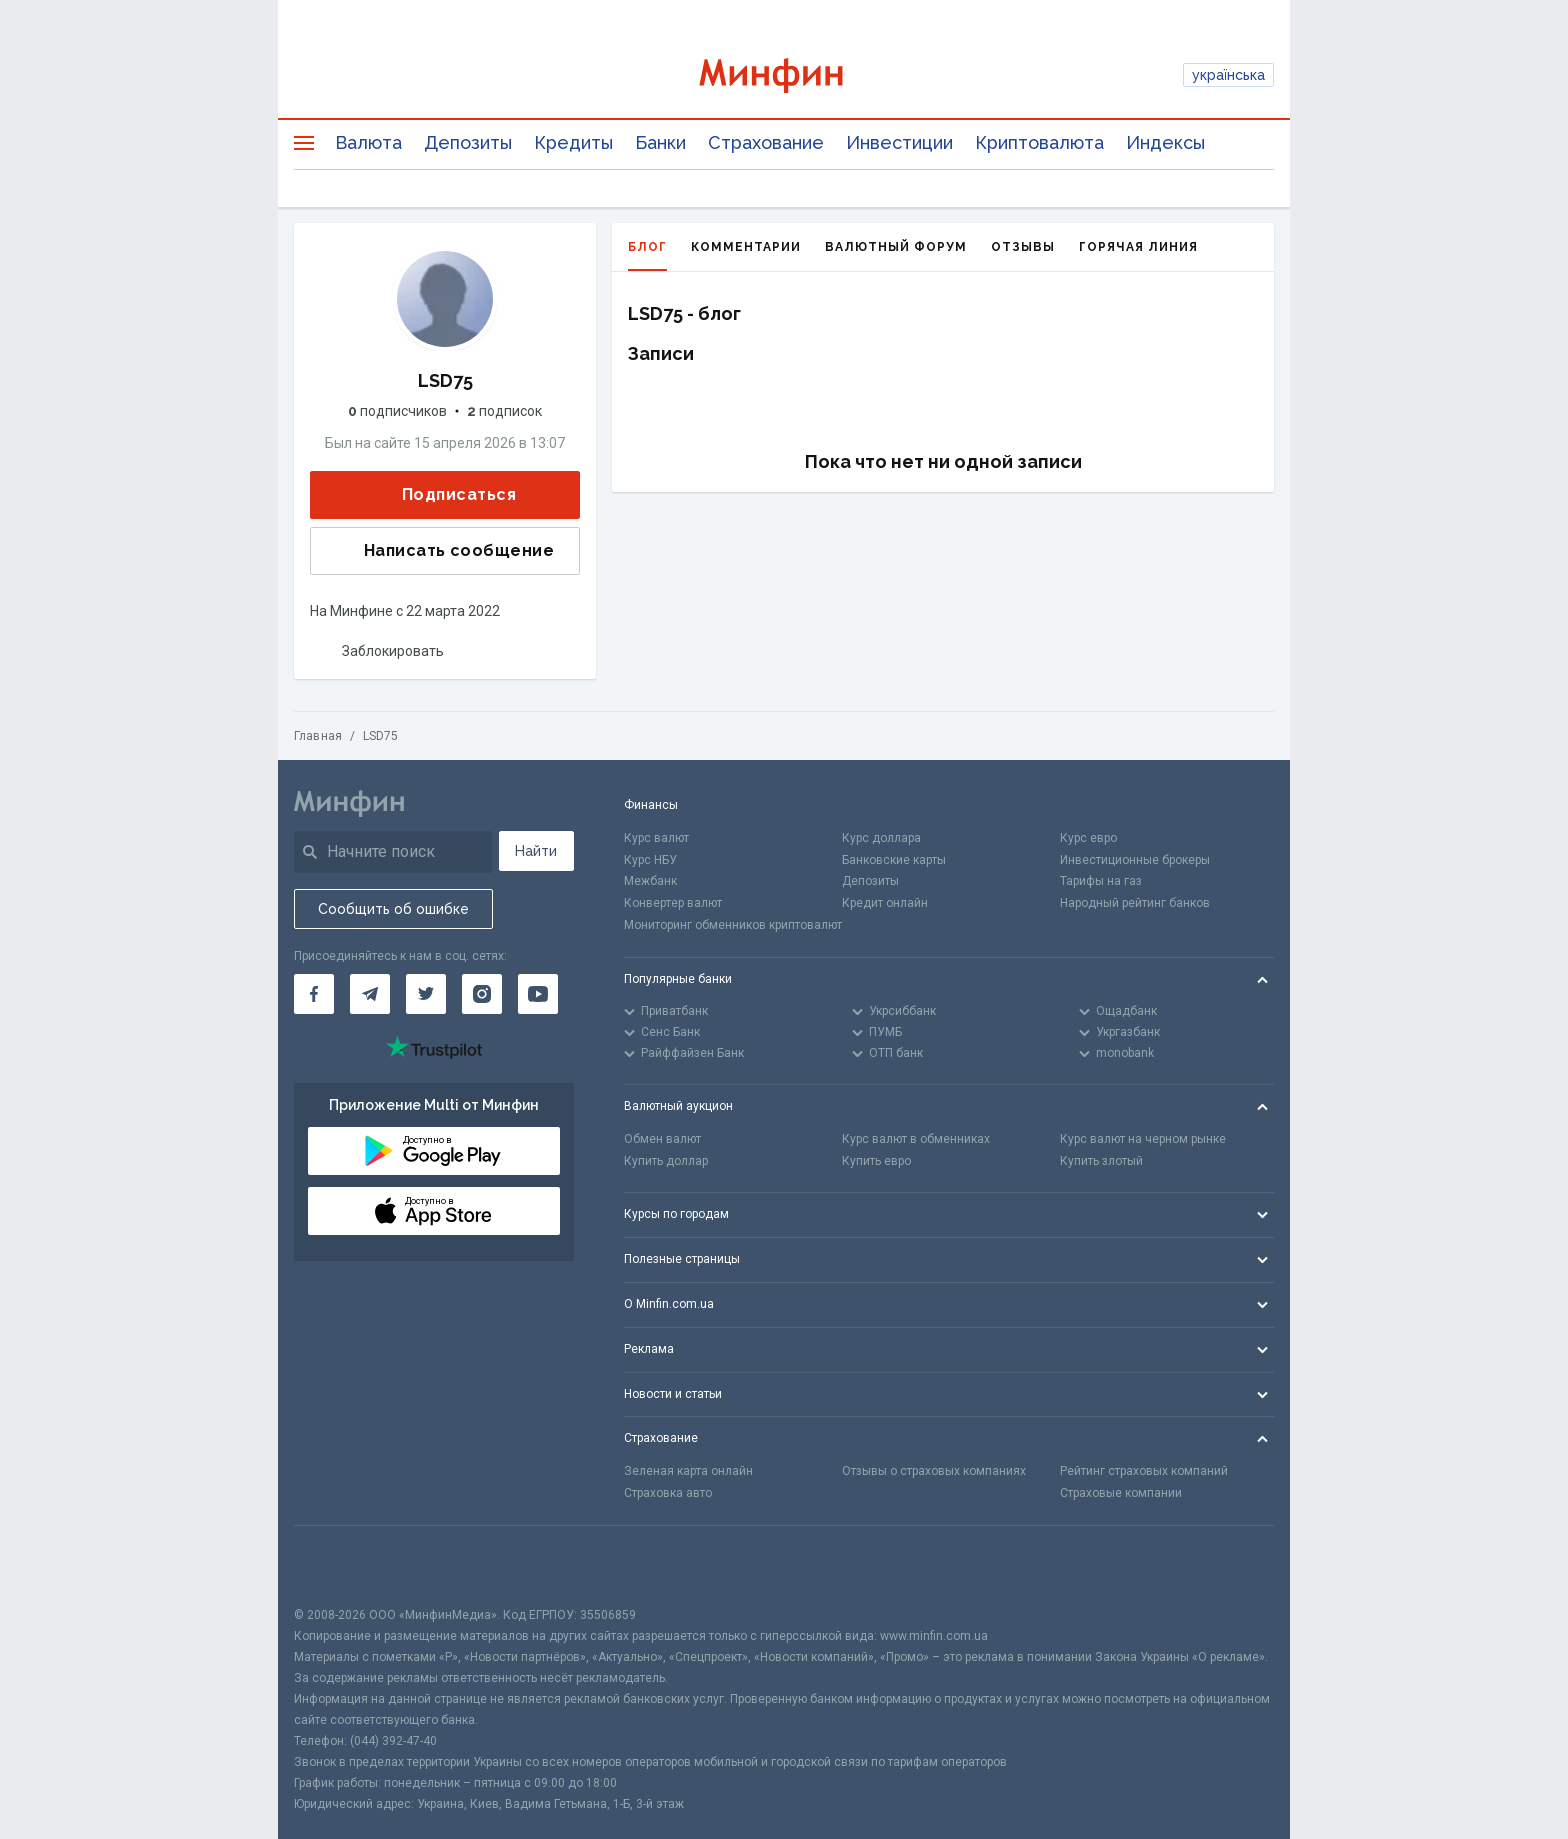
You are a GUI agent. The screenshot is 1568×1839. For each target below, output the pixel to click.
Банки (660, 142)
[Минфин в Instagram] (482, 994)
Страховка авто (668, 1493)
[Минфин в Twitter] (426, 994)
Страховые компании (1121, 1493)
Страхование (766, 142)
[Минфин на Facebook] (314, 994)
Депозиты (468, 142)
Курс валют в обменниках (916, 1139)
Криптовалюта (1039, 142)
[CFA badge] (338, 1565)
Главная (318, 736)
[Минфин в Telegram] (370, 994)
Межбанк (650, 881)
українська (1228, 75)
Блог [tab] (647, 255)
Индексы (1165, 142)
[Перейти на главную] (784, 75)
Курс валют (656, 838)
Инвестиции (899, 142)
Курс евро (1088, 838)
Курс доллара (881, 838)
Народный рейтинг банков (1135, 903)
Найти (536, 851)
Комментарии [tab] (746, 247)
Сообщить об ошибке (393, 909)
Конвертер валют (673, 903)
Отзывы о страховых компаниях (934, 1471)
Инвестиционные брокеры (1135, 860)
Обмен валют (662, 1139)
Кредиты (573, 142)
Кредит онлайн (885, 903)
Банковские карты (894, 860)
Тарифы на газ (1101, 881)
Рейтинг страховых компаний (1144, 1471)
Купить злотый (1101, 1161)
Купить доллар (666, 1161)
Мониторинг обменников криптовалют (733, 925)
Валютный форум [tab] (896, 247)
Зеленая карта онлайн (688, 1471)
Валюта (368, 142)
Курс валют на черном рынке (1143, 1139)
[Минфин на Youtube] (538, 994)
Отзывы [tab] (1023, 247)
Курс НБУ (650, 860)
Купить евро (876, 1161)
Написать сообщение (443, 551)
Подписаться (443, 495)
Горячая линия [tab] (1138, 247)
